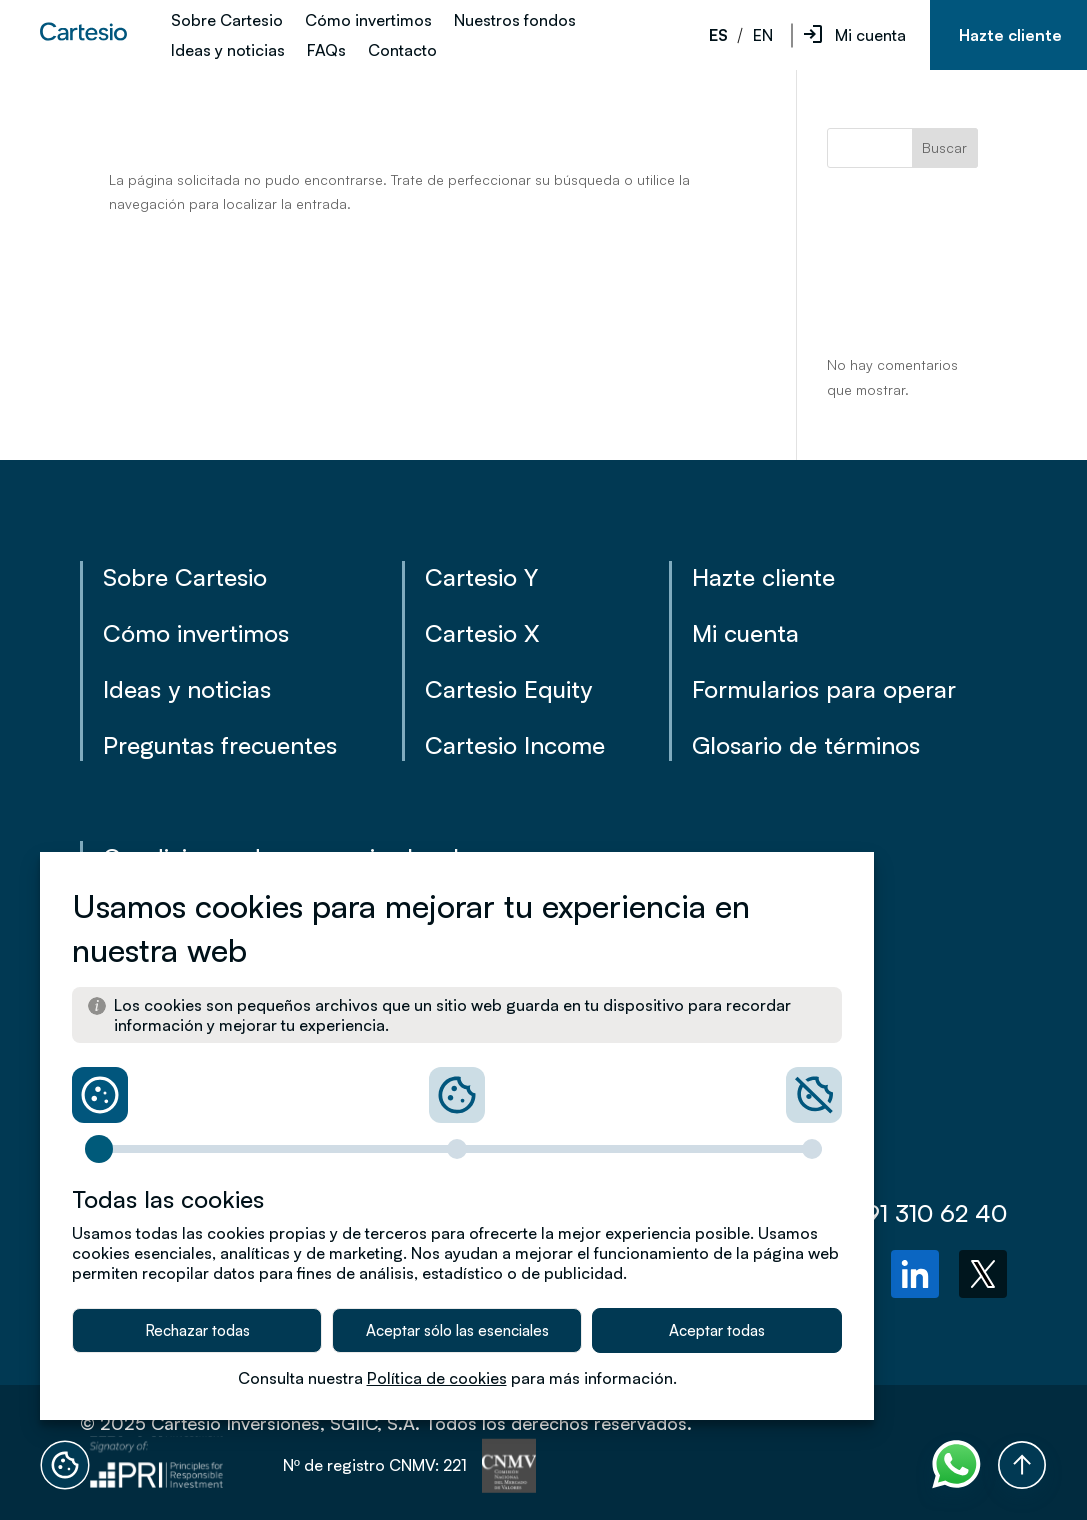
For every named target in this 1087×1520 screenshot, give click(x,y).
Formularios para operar (824, 689)
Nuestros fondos (515, 21)
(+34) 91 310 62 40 (886, 1213)
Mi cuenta (870, 35)
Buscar (944, 147)
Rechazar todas (197, 1330)
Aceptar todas (717, 1330)
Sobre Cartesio (227, 21)
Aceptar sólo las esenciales (457, 1330)
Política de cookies (437, 1378)
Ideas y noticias (228, 51)
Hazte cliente (1010, 35)
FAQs (326, 51)
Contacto (402, 51)
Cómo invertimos (368, 21)
